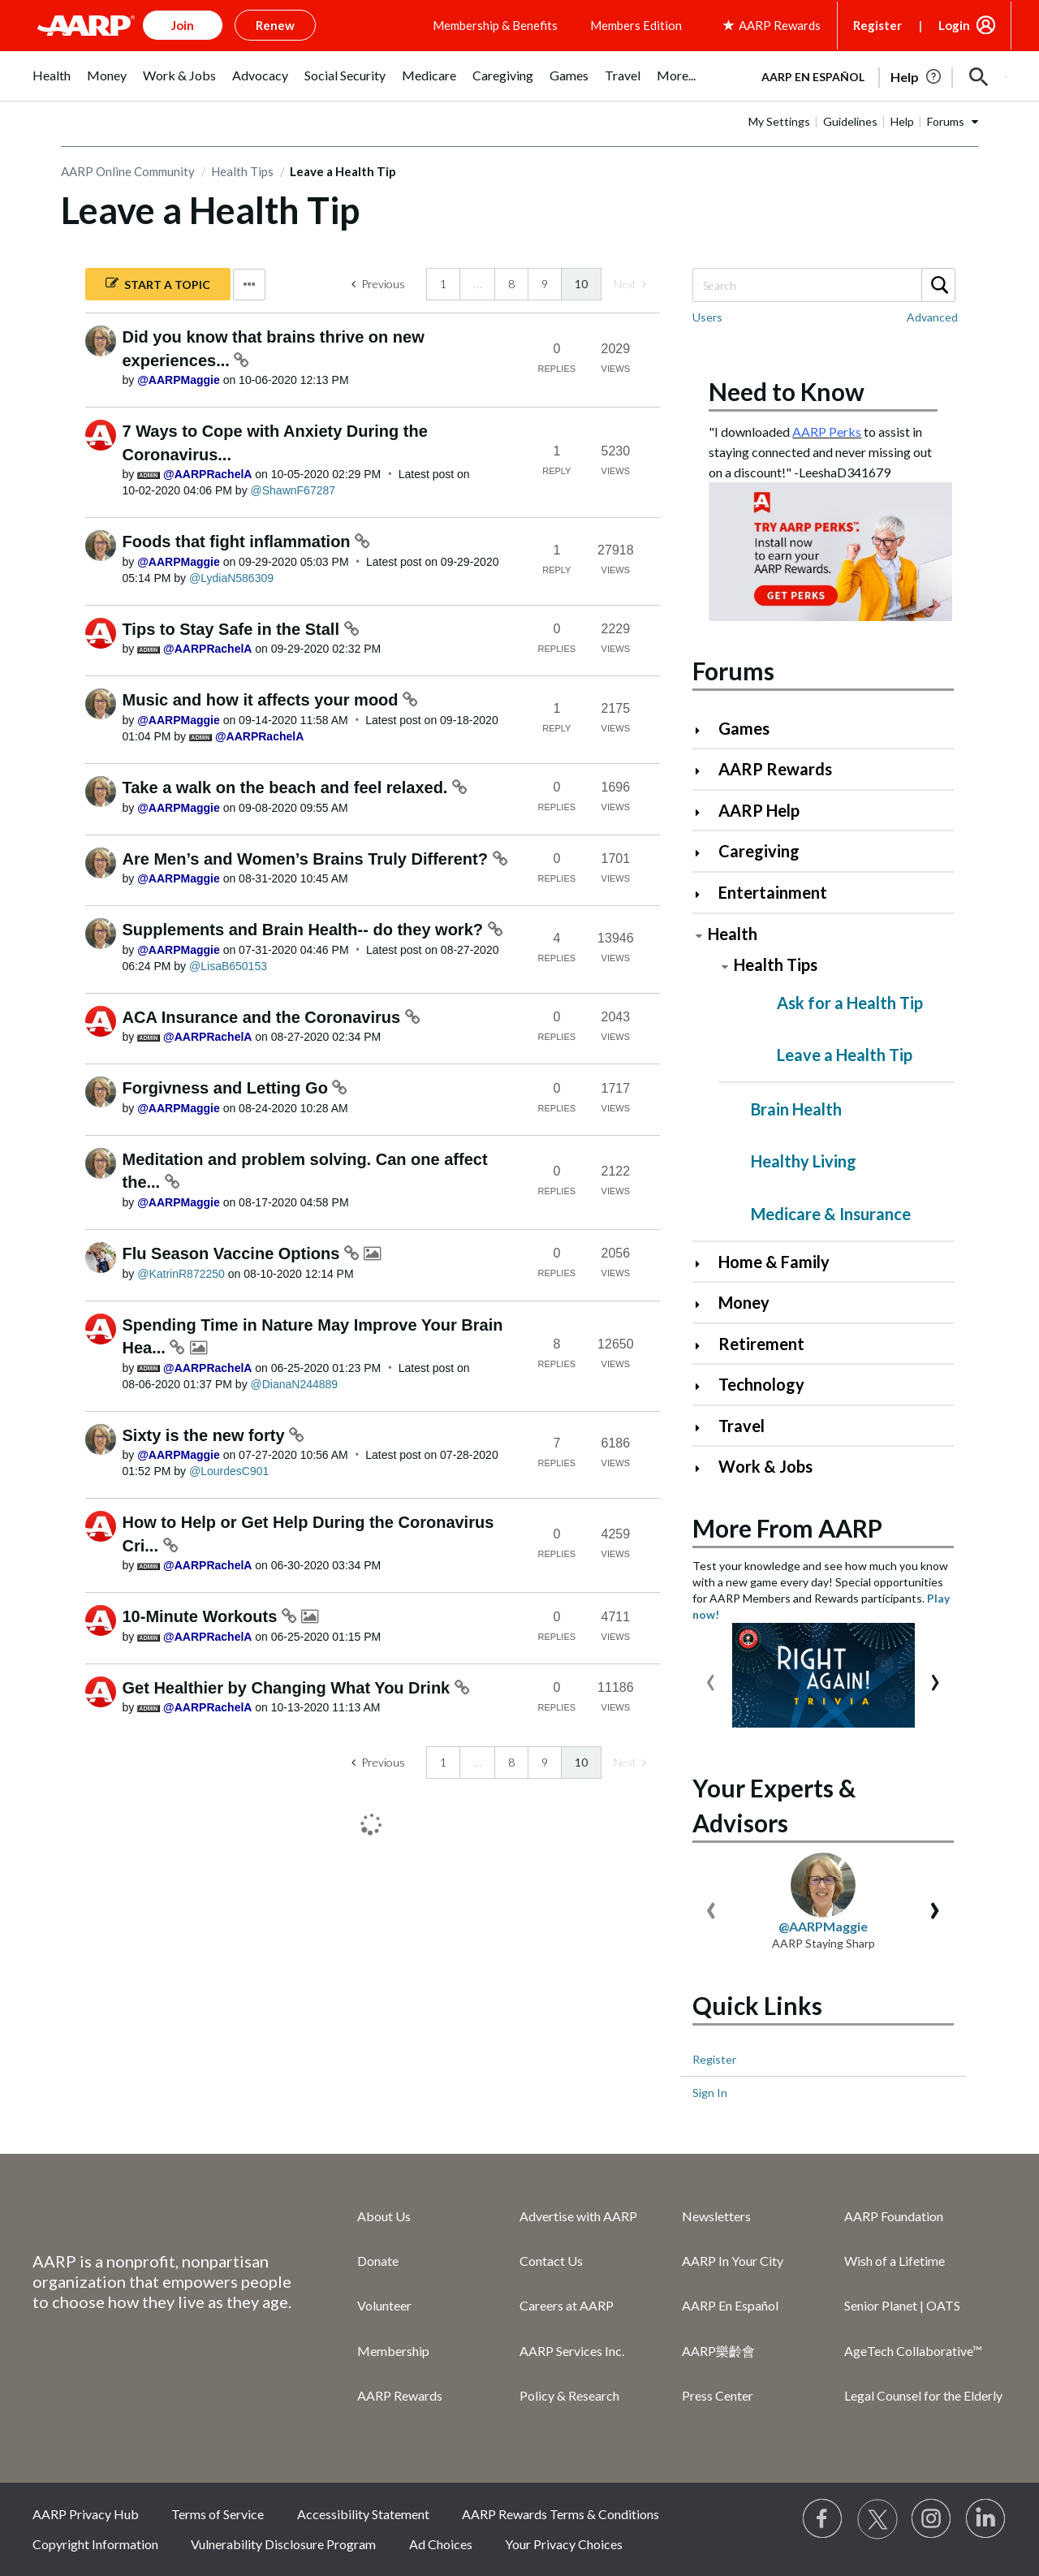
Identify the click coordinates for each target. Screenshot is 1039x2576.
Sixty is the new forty (206, 1435)
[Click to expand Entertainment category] (704, 894)
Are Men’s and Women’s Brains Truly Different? (308, 859)
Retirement (761, 1343)
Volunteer (384, 2305)
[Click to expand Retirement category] (704, 1346)
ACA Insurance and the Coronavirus (264, 1017)
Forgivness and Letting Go (228, 1088)
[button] (979, 77)
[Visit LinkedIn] (986, 2519)
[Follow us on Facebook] (823, 2519)
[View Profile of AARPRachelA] (207, 474)
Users (707, 317)
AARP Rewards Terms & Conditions (560, 2514)
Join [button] (182, 25)
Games (744, 728)
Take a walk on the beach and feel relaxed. (287, 787)
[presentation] (711, 1678)
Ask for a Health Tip (850, 1002)
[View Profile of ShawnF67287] (293, 490)
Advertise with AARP (578, 2216)
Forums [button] (945, 121)
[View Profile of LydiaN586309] (231, 578)
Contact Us (551, 2260)
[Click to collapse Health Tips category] (724, 966)
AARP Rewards (775, 769)
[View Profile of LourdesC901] (229, 1471)
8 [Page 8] (511, 284)
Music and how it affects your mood (263, 700)
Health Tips (242, 171)
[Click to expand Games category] (704, 730)
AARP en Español (812, 77)
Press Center (717, 2395)
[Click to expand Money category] (704, 1304)
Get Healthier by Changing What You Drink (289, 1688)
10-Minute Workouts (202, 1616)
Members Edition (636, 25)
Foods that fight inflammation (239, 541)
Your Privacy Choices (564, 2544)
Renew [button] (275, 25)
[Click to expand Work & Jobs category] (704, 1468)
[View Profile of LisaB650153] (228, 966)
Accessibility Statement (363, 2514)
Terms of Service (217, 2514)
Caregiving (759, 851)
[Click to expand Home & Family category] (704, 1264)
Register (877, 25)
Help (902, 121)
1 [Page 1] (443, 284)
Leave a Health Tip (844, 1054)
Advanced (932, 317)
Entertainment (772, 892)
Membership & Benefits (495, 25)
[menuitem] (51, 84)
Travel (741, 1425)
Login (954, 25)
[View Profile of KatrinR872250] (181, 1273)
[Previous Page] (378, 284)
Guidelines (850, 121)
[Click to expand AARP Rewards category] (704, 771)
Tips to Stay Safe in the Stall (233, 629)
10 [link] (581, 284)
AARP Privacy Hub (85, 2514)
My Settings (779, 121)
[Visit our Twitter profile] (877, 2519)
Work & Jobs (765, 1466)
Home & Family (774, 1261)
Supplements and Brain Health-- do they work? (305, 929)
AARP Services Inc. (572, 2350)
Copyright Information (95, 2544)
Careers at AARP (567, 2305)
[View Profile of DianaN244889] (294, 1384)
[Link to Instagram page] (932, 2519)
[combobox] (823, 285)
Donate (378, 2260)
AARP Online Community (128, 171)
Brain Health (796, 1109)
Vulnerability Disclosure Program (283, 2544)
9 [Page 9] (544, 284)
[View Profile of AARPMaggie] (178, 379)
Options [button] (249, 284)
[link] (630, 284)
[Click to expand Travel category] (704, 1428)
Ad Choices (440, 2544)
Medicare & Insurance (831, 1213)
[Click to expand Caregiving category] (704, 853)
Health (732, 933)
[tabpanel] (877, 75)
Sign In (709, 2092)
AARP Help (759, 810)
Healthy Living (803, 1161)
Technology (761, 1384)
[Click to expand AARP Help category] (704, 812)
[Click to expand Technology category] (704, 1386)
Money (744, 1302)
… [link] (477, 284)
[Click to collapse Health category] (698, 936)
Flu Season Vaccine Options (233, 1253)
